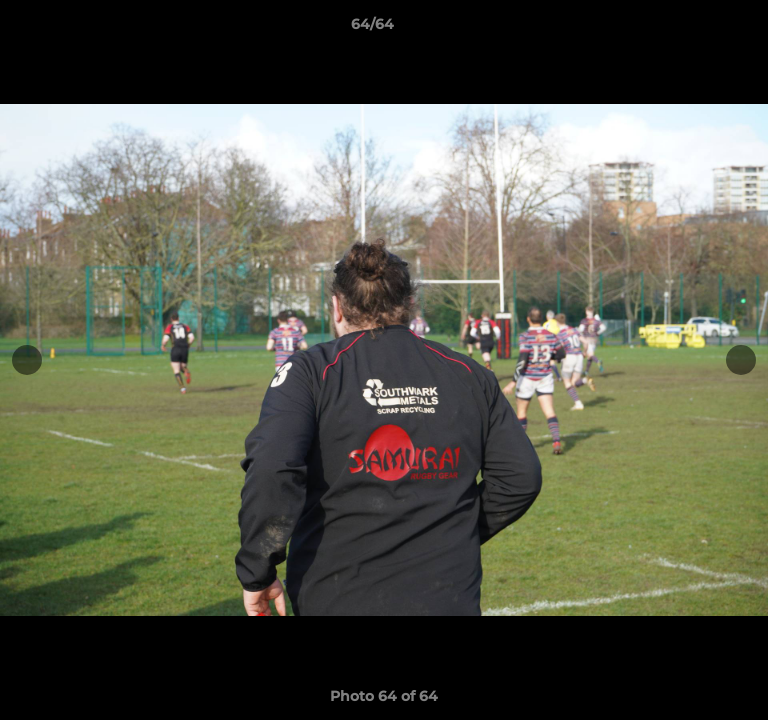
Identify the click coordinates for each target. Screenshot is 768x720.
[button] (696, 29)
